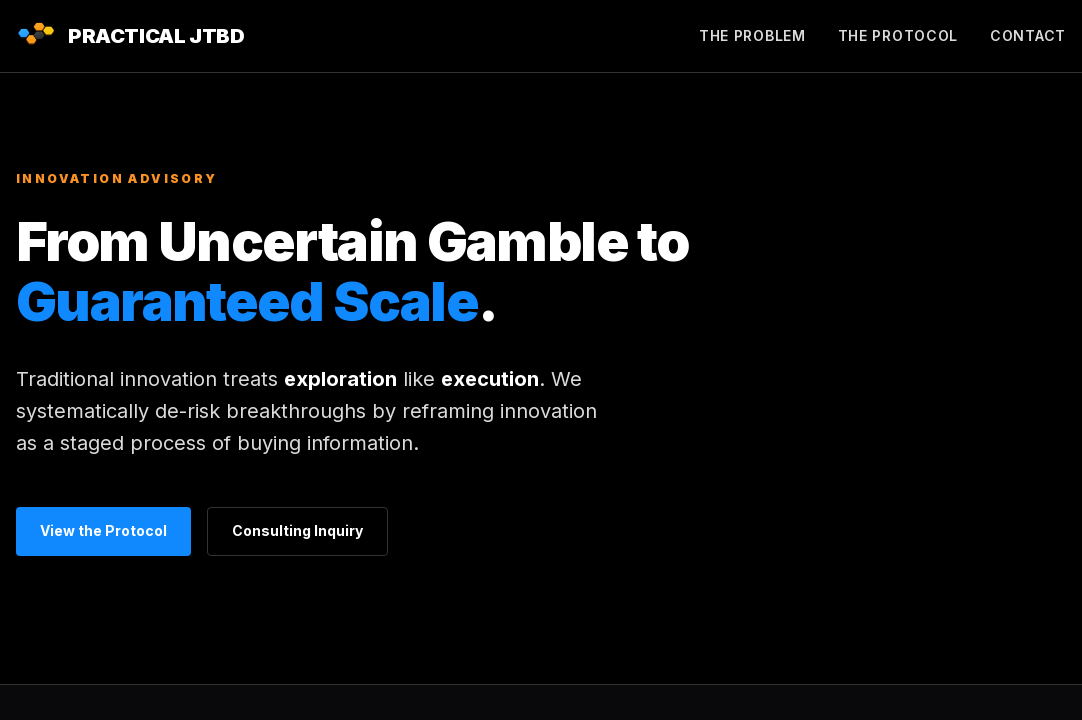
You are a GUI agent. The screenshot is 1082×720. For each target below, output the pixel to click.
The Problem (752, 35)
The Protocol (898, 35)
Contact (1028, 35)
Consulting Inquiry (297, 530)
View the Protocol (103, 530)
